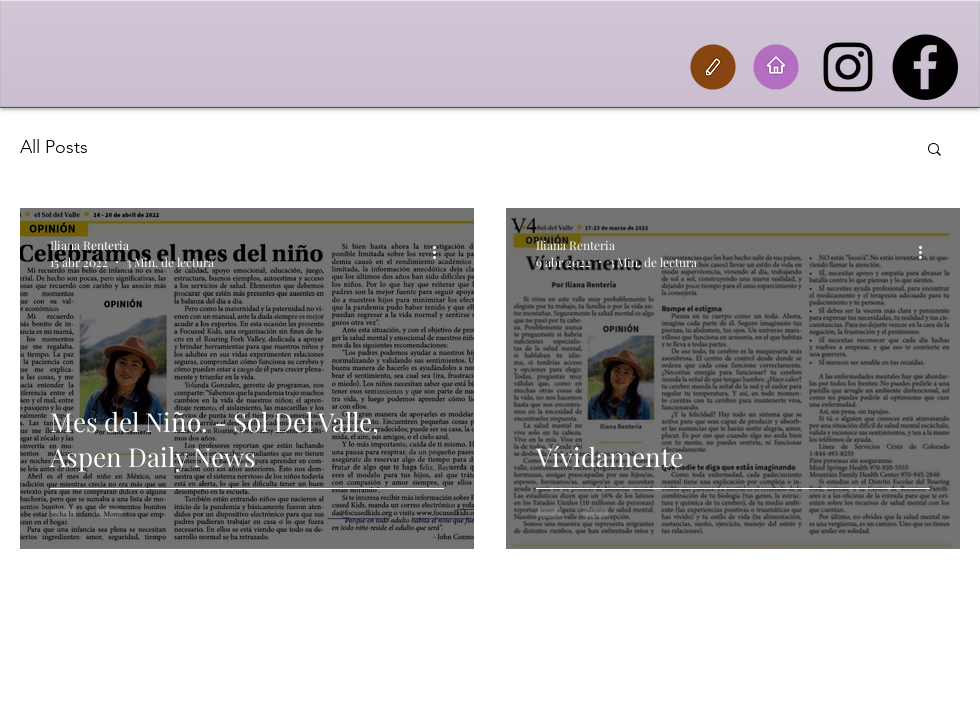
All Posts (54, 147)
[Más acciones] (441, 253)
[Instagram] (848, 67)
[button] (934, 150)
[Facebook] (925, 67)
